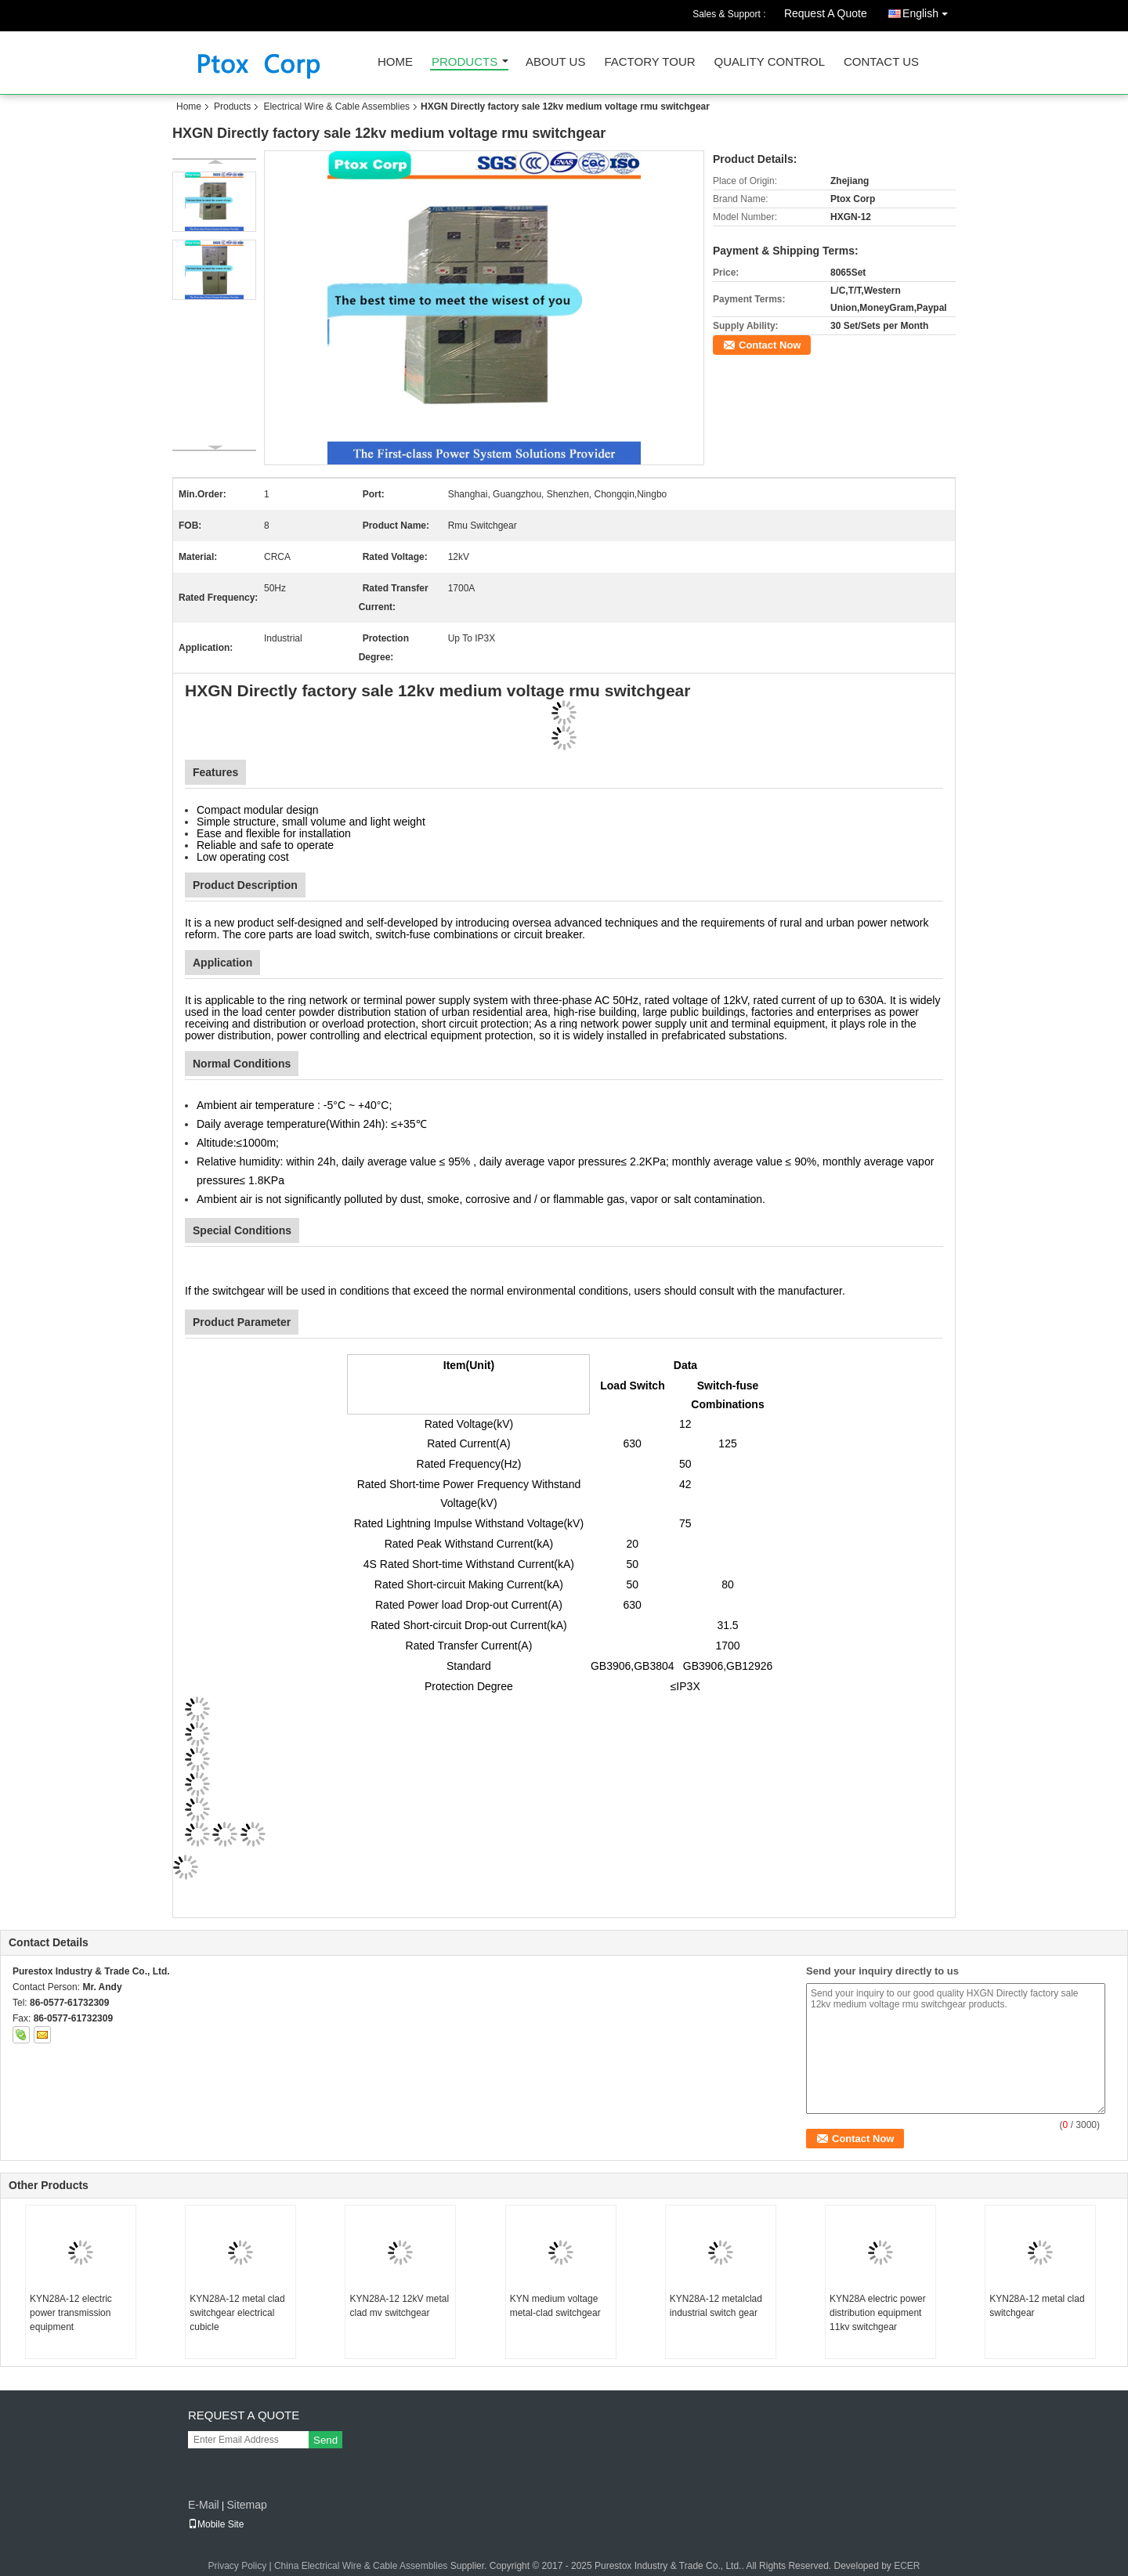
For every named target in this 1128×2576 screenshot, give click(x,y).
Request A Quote (825, 13)
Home (395, 62)
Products (464, 62)
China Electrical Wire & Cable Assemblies (360, 2565)
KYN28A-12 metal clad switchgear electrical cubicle (237, 2312)
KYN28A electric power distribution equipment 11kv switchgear (878, 2312)
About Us (555, 62)
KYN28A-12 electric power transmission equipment (71, 2312)
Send (325, 2440)
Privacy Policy (237, 2565)
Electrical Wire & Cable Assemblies (336, 106)
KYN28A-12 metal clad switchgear (1036, 2305)
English (929, 11)
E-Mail (203, 2504)
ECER (907, 2565)
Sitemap (246, 2504)
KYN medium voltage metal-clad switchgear (555, 2305)
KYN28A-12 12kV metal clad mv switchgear (399, 2305)
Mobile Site (216, 2524)
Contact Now (770, 345)
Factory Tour (649, 62)
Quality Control (769, 62)
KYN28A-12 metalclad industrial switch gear (716, 2305)
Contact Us (881, 62)
